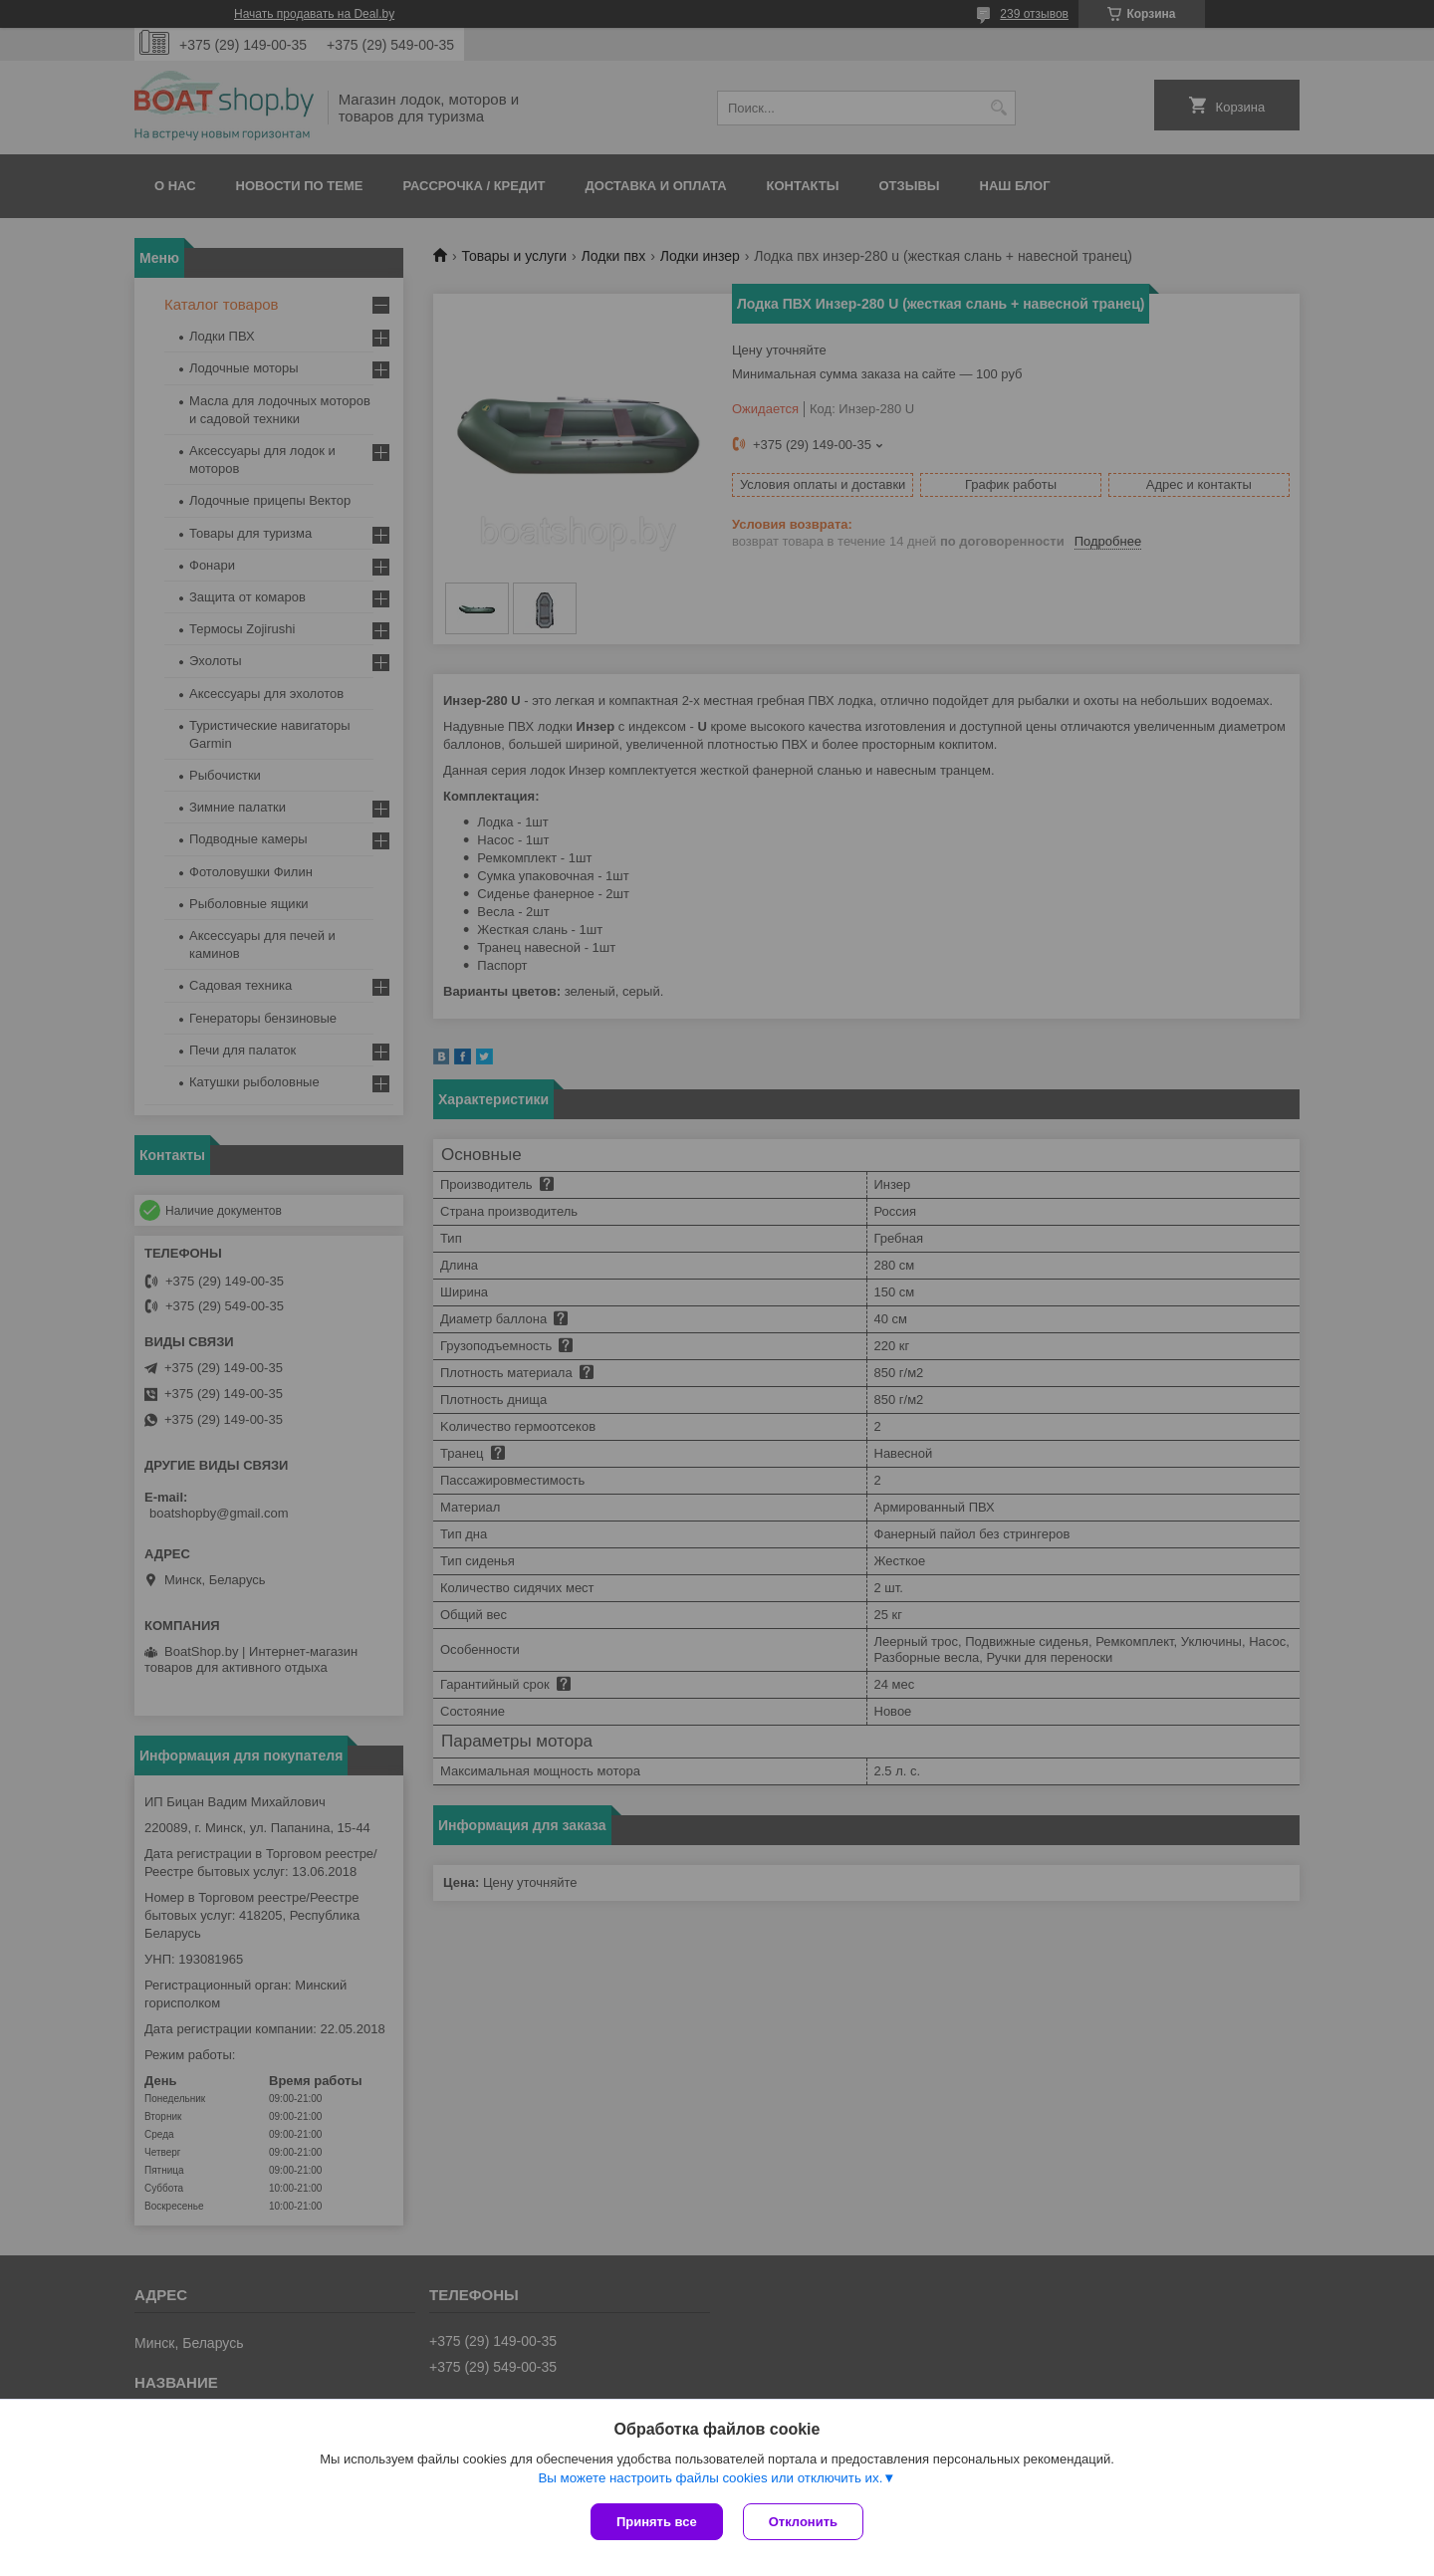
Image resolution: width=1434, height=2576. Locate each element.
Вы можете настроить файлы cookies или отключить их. (710, 2477)
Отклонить (803, 2521)
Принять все (656, 2521)
